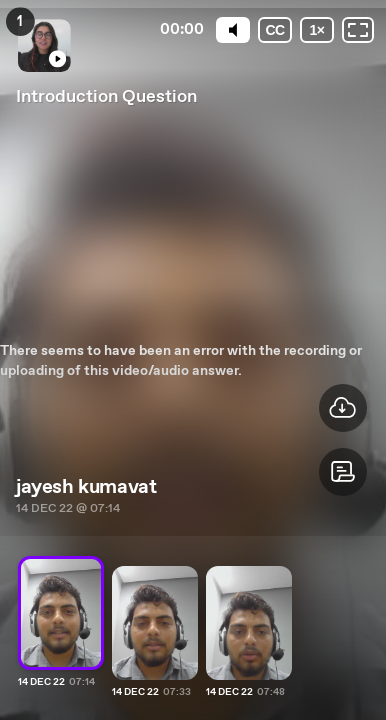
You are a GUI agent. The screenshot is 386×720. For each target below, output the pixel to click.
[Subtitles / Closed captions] (275, 30)
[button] (343, 472)
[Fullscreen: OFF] (358, 30)
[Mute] (233, 30)
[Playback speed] (317, 30)
